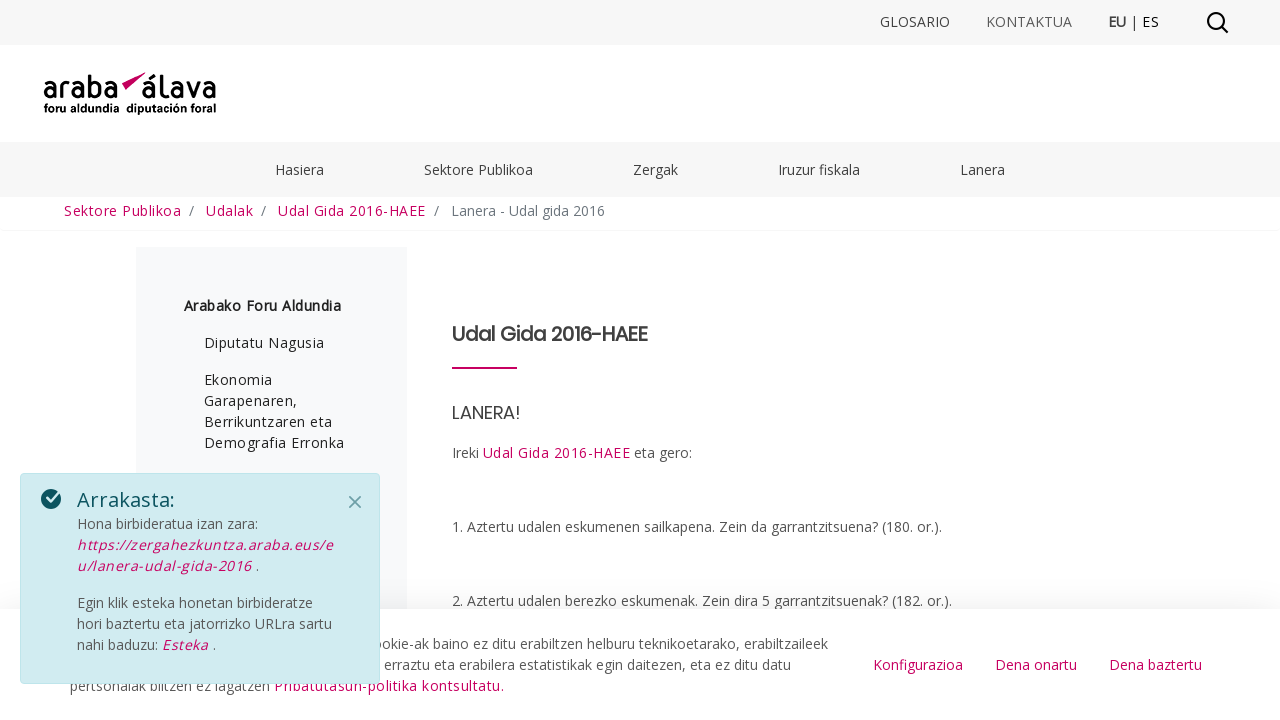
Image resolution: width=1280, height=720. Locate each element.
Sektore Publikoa (478, 169)
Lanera (982, 169)
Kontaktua (1029, 22)
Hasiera (299, 169)
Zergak (655, 169)
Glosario (915, 22)
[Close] (355, 502)
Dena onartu (1036, 664)
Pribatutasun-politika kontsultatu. (389, 685)
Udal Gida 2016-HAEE (557, 452)
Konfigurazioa (918, 664)
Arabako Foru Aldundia (263, 305)
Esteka (187, 644)
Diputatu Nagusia (264, 342)
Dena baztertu (1155, 664)
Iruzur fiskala (819, 169)
